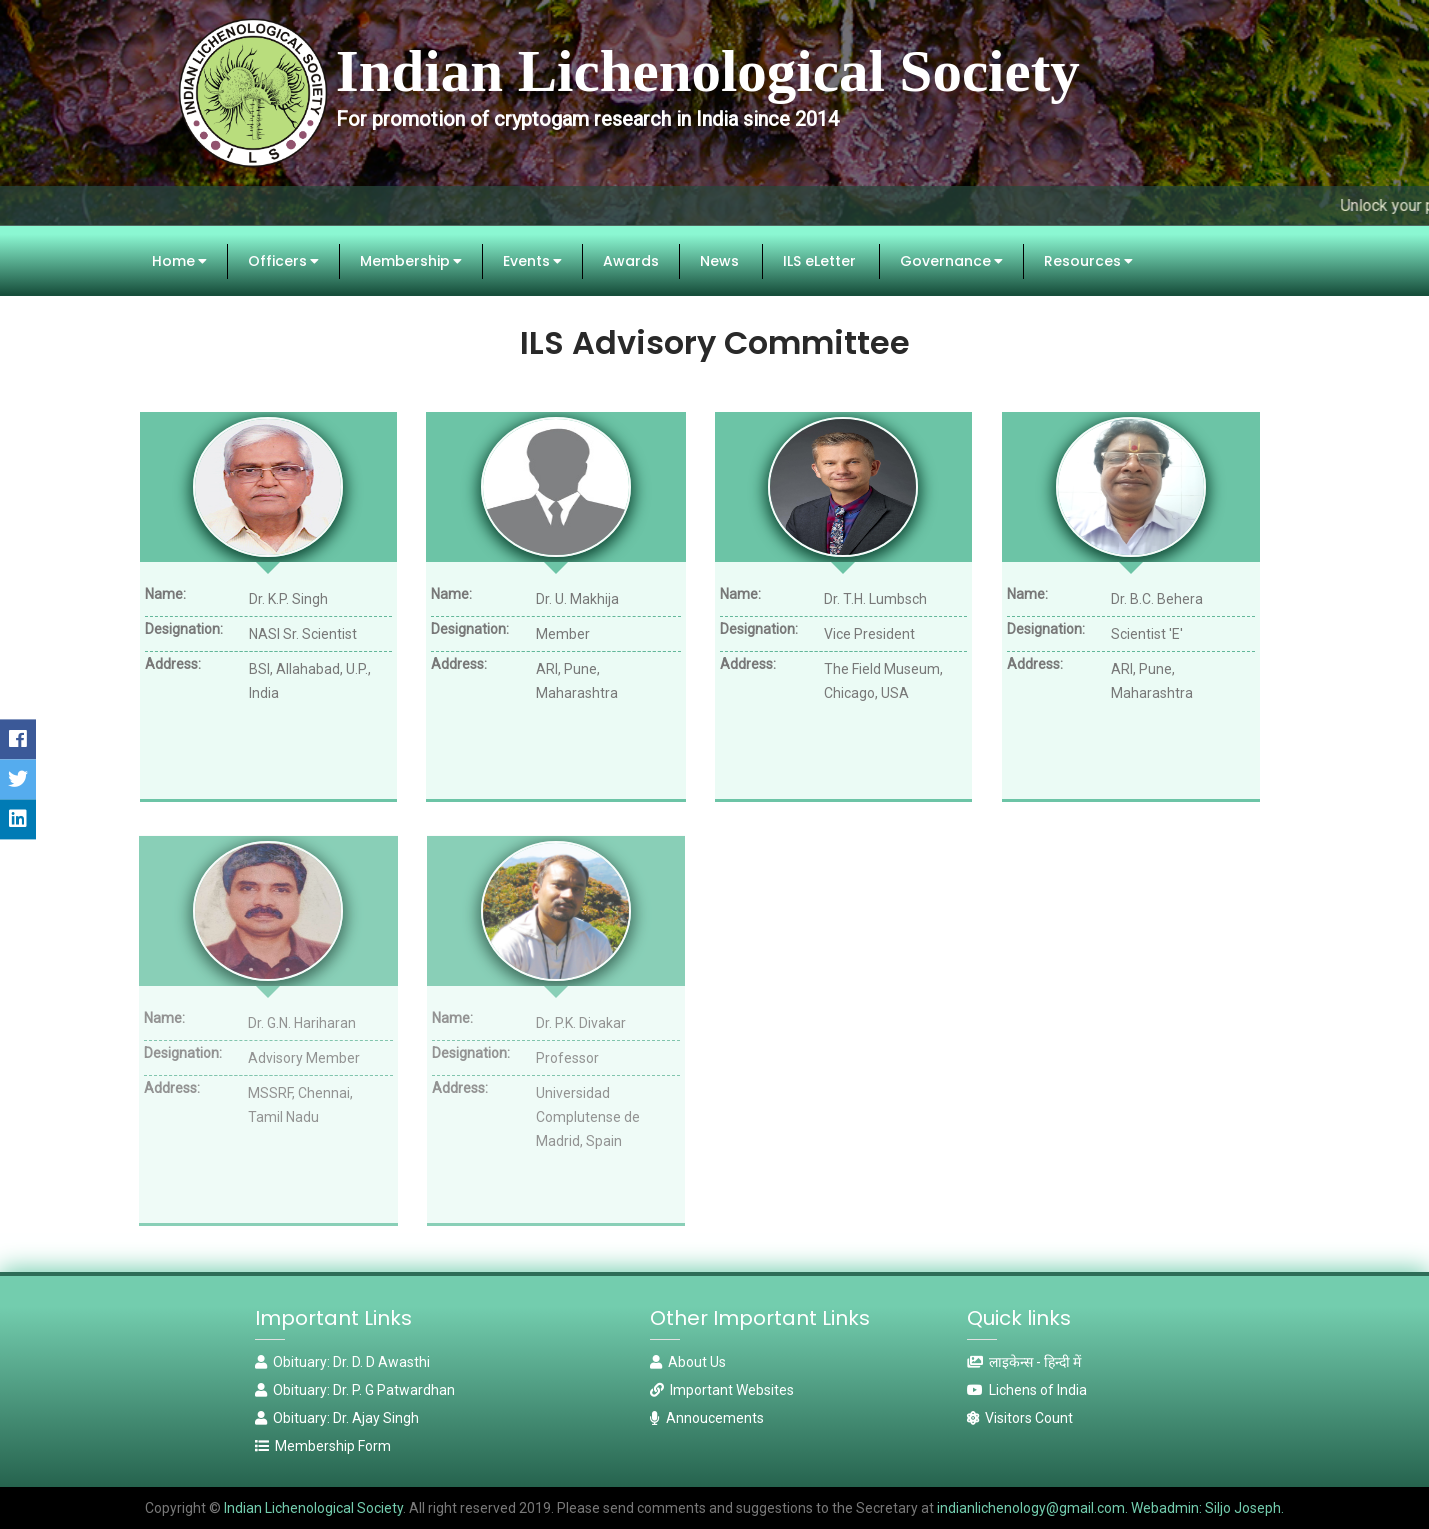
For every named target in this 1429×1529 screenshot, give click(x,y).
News (719, 261)
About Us (688, 1362)
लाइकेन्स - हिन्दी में (1024, 1362)
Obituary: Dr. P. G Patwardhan (355, 1390)
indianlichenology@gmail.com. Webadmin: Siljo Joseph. (1110, 1508)
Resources (1088, 261)
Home (179, 261)
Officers (283, 261)
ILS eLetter (819, 261)
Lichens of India (1027, 1390)
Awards (631, 261)
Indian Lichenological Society (312, 1508)
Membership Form (323, 1446)
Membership (411, 261)
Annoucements (707, 1418)
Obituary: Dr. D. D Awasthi (342, 1362)
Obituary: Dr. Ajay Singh (337, 1418)
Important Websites (722, 1390)
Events (532, 261)
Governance (951, 261)
